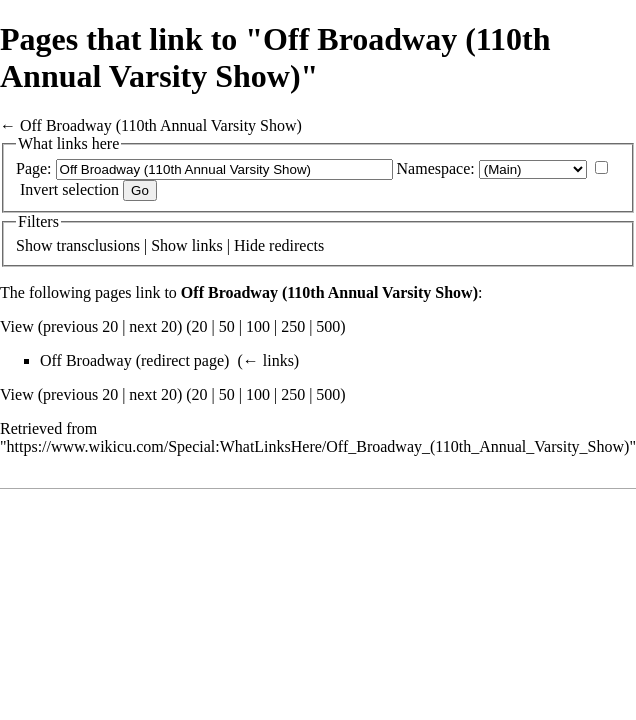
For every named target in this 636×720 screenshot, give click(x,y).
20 (200, 326)
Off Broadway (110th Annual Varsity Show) (161, 125)
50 (227, 326)
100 (258, 326)
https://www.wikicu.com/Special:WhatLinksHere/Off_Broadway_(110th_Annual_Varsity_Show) (318, 446)
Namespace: (436, 168)
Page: (34, 168)
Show (34, 245)
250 (293, 326)
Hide (249, 245)
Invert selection (69, 189)
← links (268, 360)
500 (328, 326)
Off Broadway (86, 360)
